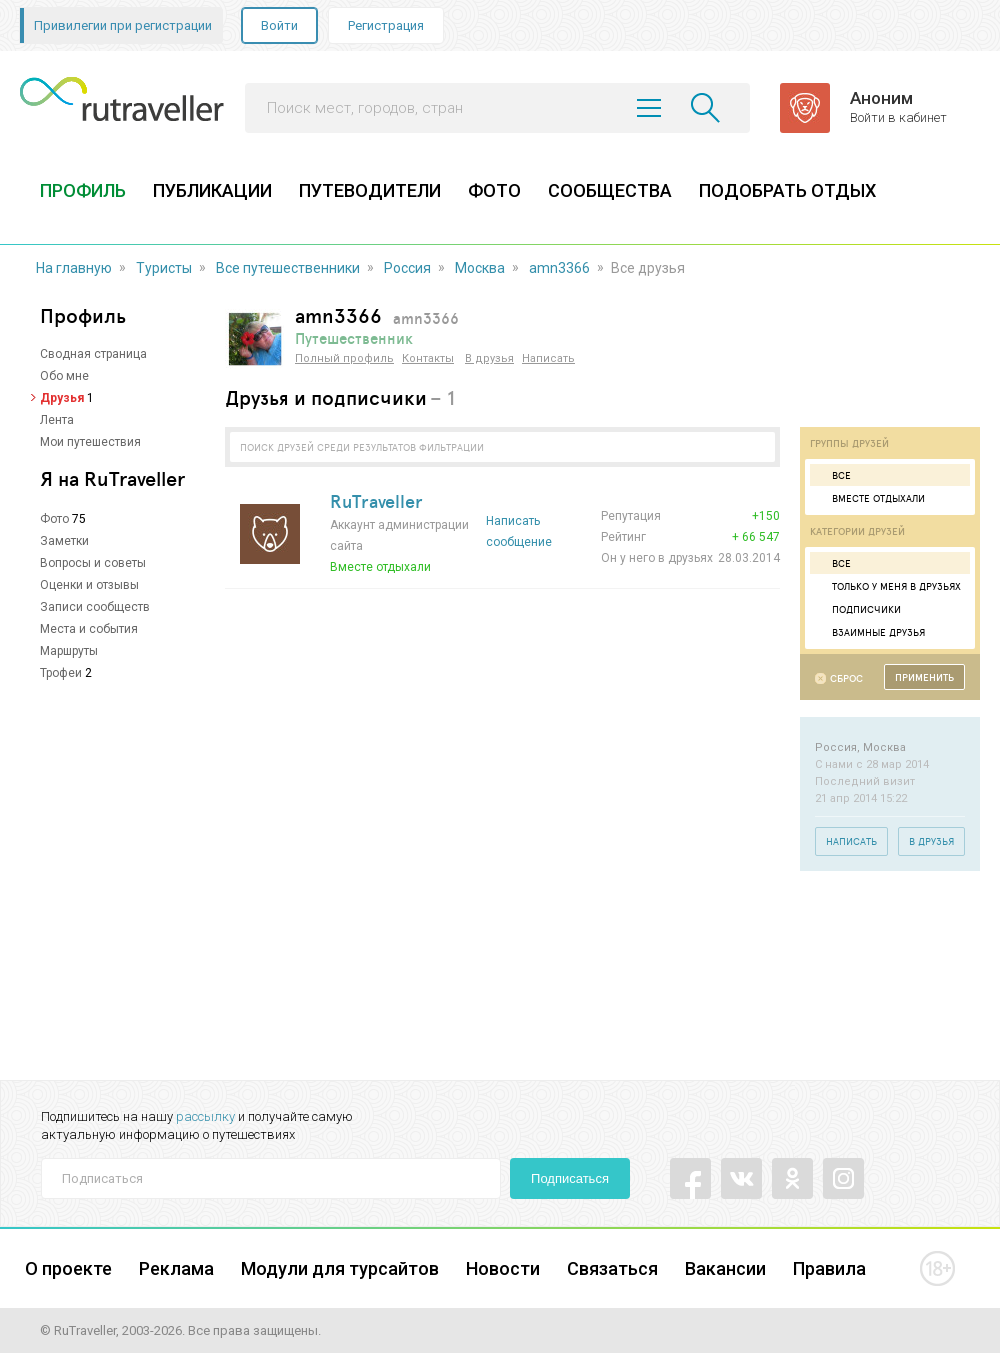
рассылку (205, 1116)
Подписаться (570, 1178)
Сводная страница (93, 354)
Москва (480, 268)
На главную (74, 268)
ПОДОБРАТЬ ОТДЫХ (787, 190)
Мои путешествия (90, 442)
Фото (54, 519)
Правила (829, 1268)
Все (833, 475)
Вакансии (725, 1268)
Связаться (612, 1268)
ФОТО (494, 190)
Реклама (176, 1268)
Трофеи (61, 673)
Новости (503, 1268)
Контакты (428, 358)
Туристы (164, 268)
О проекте (68, 1268)
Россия (407, 268)
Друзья (62, 398)
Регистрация (386, 25)
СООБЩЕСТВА (610, 190)
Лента (57, 420)
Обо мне (64, 376)
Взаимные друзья (870, 632)
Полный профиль (344, 358)
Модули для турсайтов (340, 1268)
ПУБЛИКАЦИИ (212, 190)
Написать (548, 358)
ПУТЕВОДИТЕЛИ (370, 190)
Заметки (64, 541)
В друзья (489, 358)
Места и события (89, 629)
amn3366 (559, 268)
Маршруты (69, 651)
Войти (279, 25)
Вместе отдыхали (870, 498)
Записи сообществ (95, 607)
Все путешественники (288, 268)
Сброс (846, 678)
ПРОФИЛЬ (83, 190)
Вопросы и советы (93, 563)
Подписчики (858, 609)
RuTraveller (376, 501)
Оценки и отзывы (89, 585)
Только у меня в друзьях (888, 586)
